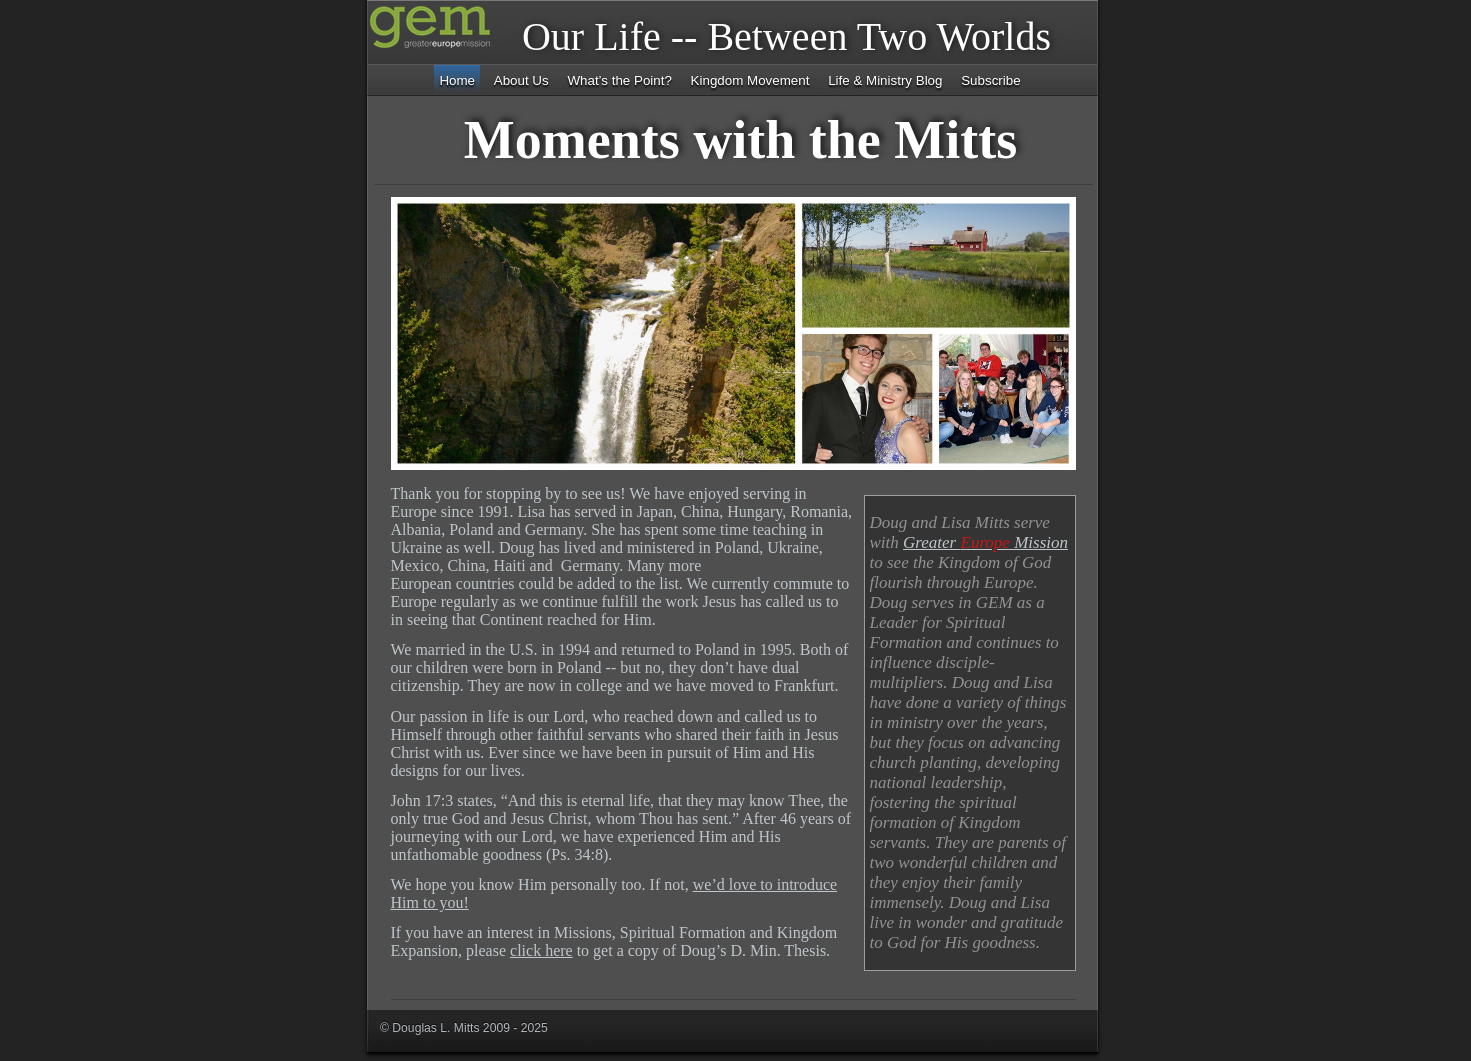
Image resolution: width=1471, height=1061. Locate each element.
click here (541, 950)
